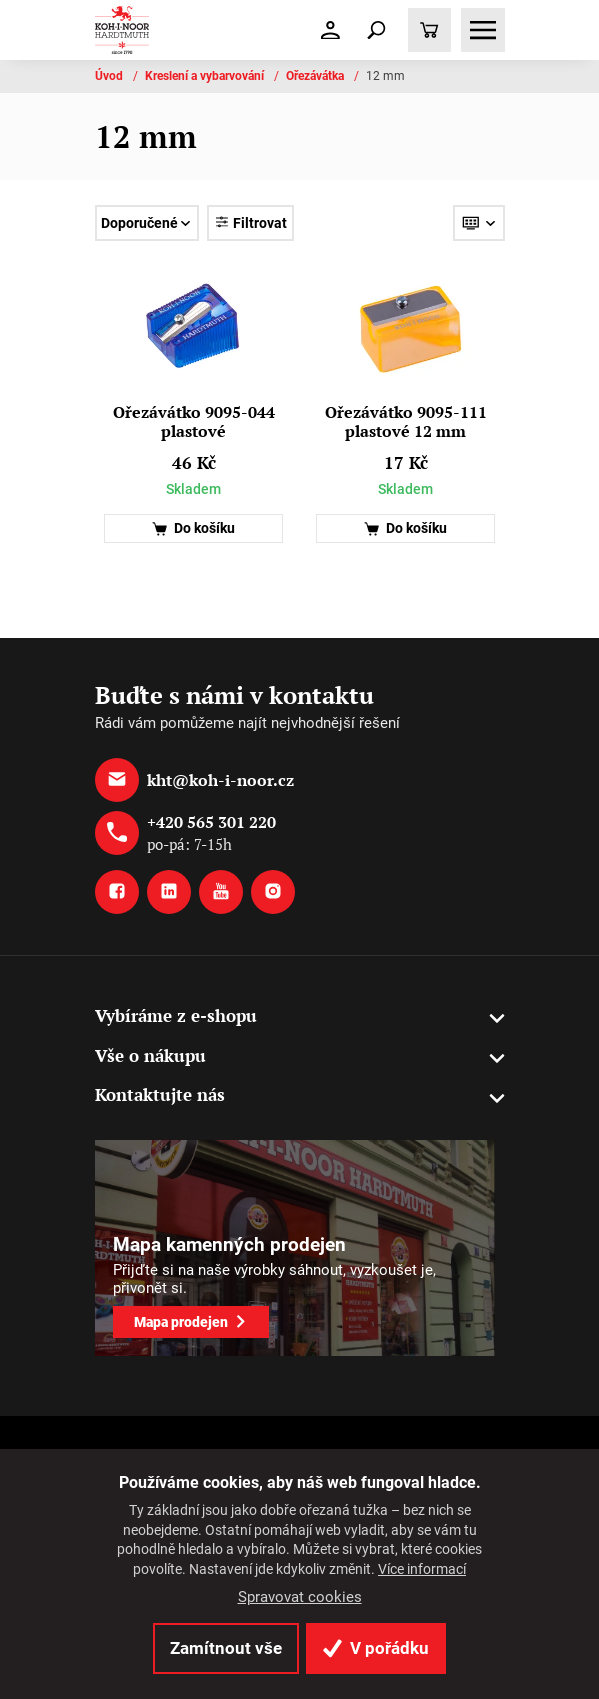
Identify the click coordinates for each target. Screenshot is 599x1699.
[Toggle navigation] (377, 30)
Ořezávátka (316, 76)
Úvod (110, 76)
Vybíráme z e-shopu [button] (176, 1015)
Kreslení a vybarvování (206, 76)
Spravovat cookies (300, 1597)
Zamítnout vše (226, 1648)
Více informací (422, 1569)
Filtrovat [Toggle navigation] (251, 222)
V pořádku (375, 1648)
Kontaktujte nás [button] (160, 1094)
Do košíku (193, 528)
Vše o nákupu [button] (150, 1055)
